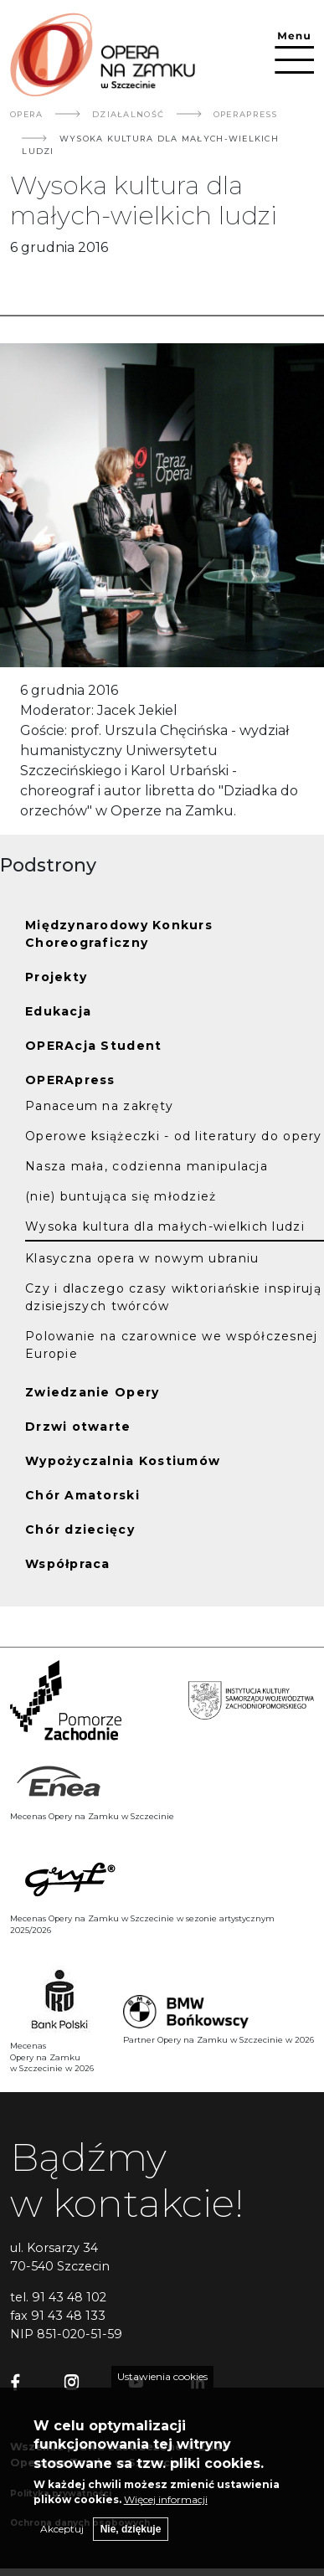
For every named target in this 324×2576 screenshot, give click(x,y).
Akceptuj (62, 2538)
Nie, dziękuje (131, 2539)
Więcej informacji (166, 2509)
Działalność (128, 114)
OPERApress (245, 114)
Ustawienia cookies (162, 2386)
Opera (26, 114)
